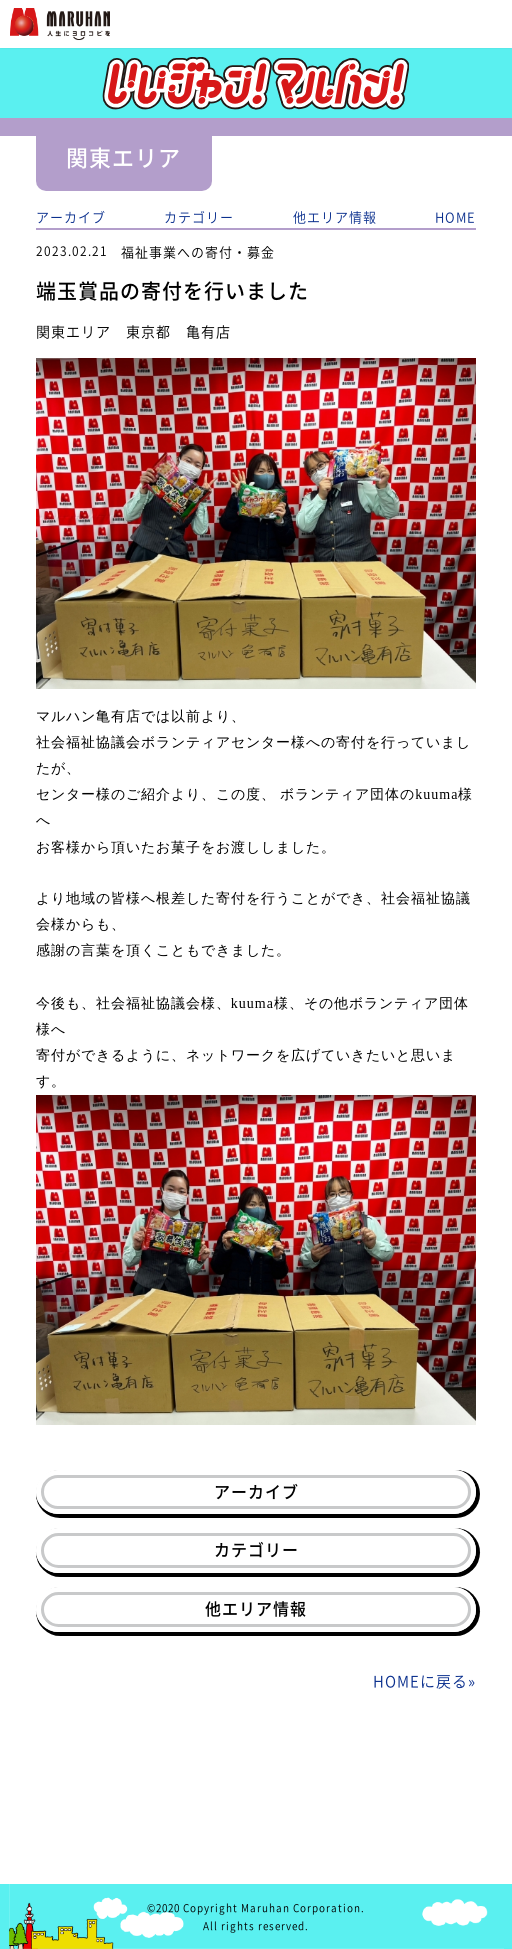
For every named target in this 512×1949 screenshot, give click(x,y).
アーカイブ (71, 216)
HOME (455, 216)
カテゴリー (199, 216)
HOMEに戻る (420, 1681)
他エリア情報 (335, 216)
